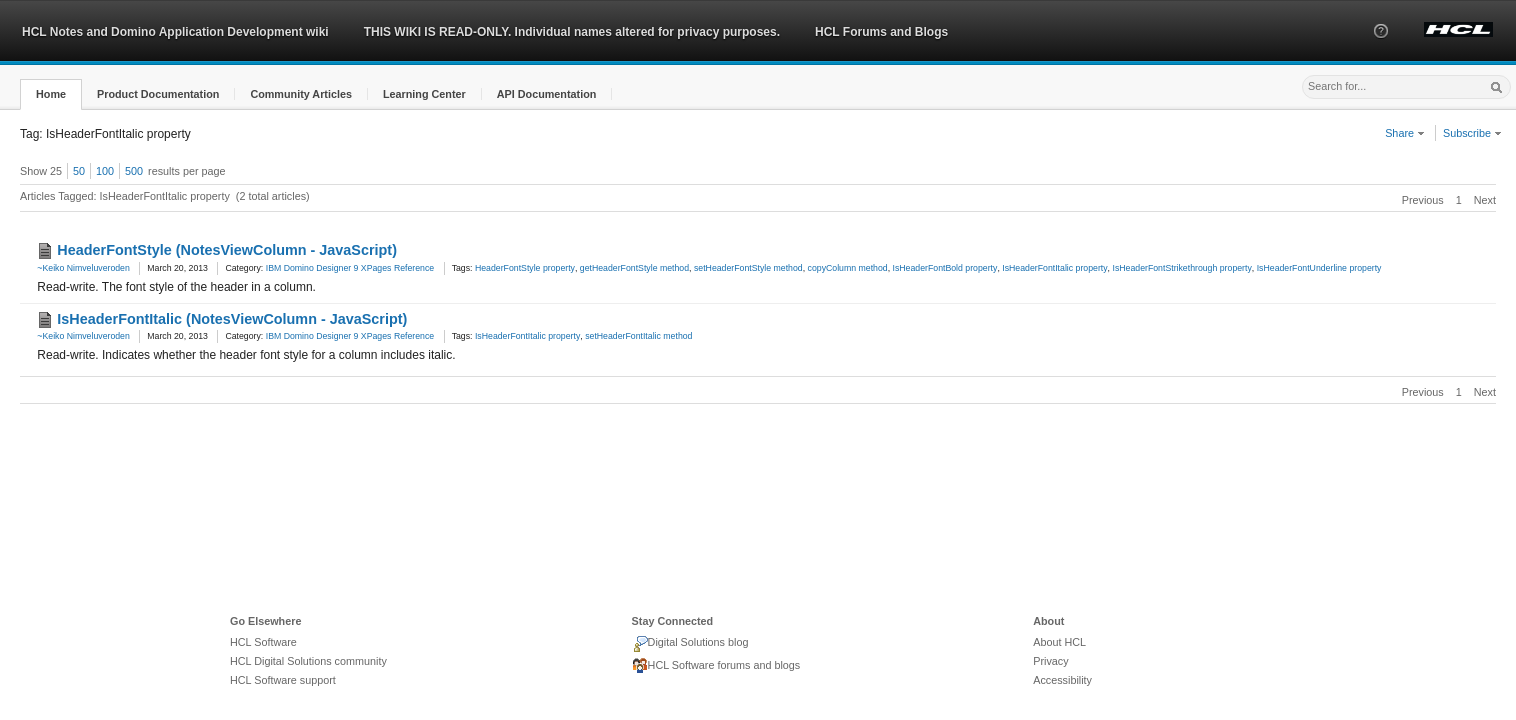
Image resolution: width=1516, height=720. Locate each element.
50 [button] (79, 171)
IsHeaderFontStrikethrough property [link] (1181, 268)
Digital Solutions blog (690, 644)
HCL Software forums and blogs (716, 666)
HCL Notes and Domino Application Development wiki (175, 32)
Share (1405, 133)
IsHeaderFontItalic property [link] (1054, 268)
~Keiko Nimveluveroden (83, 268)
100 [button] (105, 171)
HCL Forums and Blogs (881, 32)
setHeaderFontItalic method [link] (638, 336)
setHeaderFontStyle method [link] (748, 268)
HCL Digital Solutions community (308, 661)
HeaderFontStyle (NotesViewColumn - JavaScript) (227, 250)
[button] (1381, 49)
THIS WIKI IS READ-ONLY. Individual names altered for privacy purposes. (572, 32)
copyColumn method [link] (848, 268)
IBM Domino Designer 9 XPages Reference (350, 268)
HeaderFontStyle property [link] (525, 268)
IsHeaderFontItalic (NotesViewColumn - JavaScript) (232, 319)
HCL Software (263, 642)
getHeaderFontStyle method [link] (634, 268)
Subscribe (1472, 133)
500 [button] (134, 171)
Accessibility (1062, 680)
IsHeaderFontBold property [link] (945, 268)
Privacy (1050, 661)
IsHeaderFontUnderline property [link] (1319, 268)
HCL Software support (283, 680)
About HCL (1059, 642)
